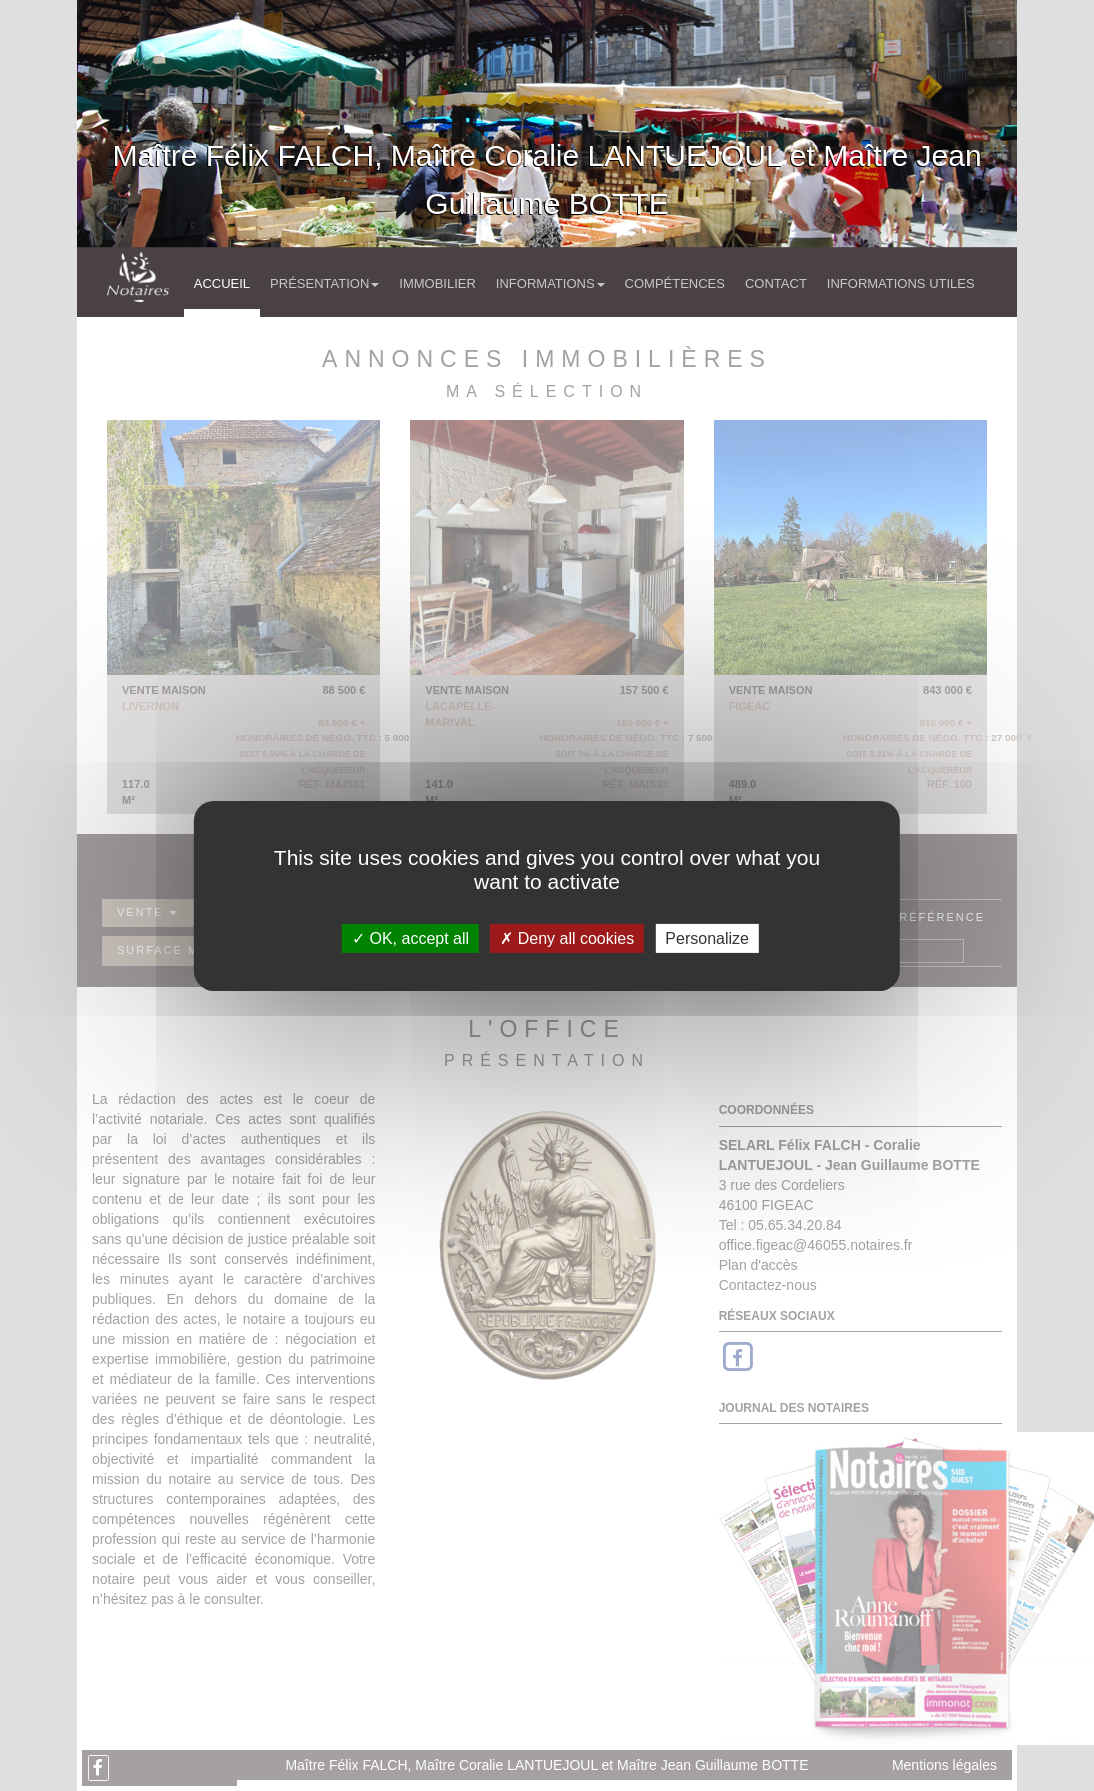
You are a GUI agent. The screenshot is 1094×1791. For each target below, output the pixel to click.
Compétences (675, 283)
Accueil (222, 283)
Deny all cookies (567, 937)
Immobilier (437, 283)
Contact (776, 283)
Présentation (324, 283)
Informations (550, 283)
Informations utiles (901, 283)
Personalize (707, 937)
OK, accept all (410, 937)
